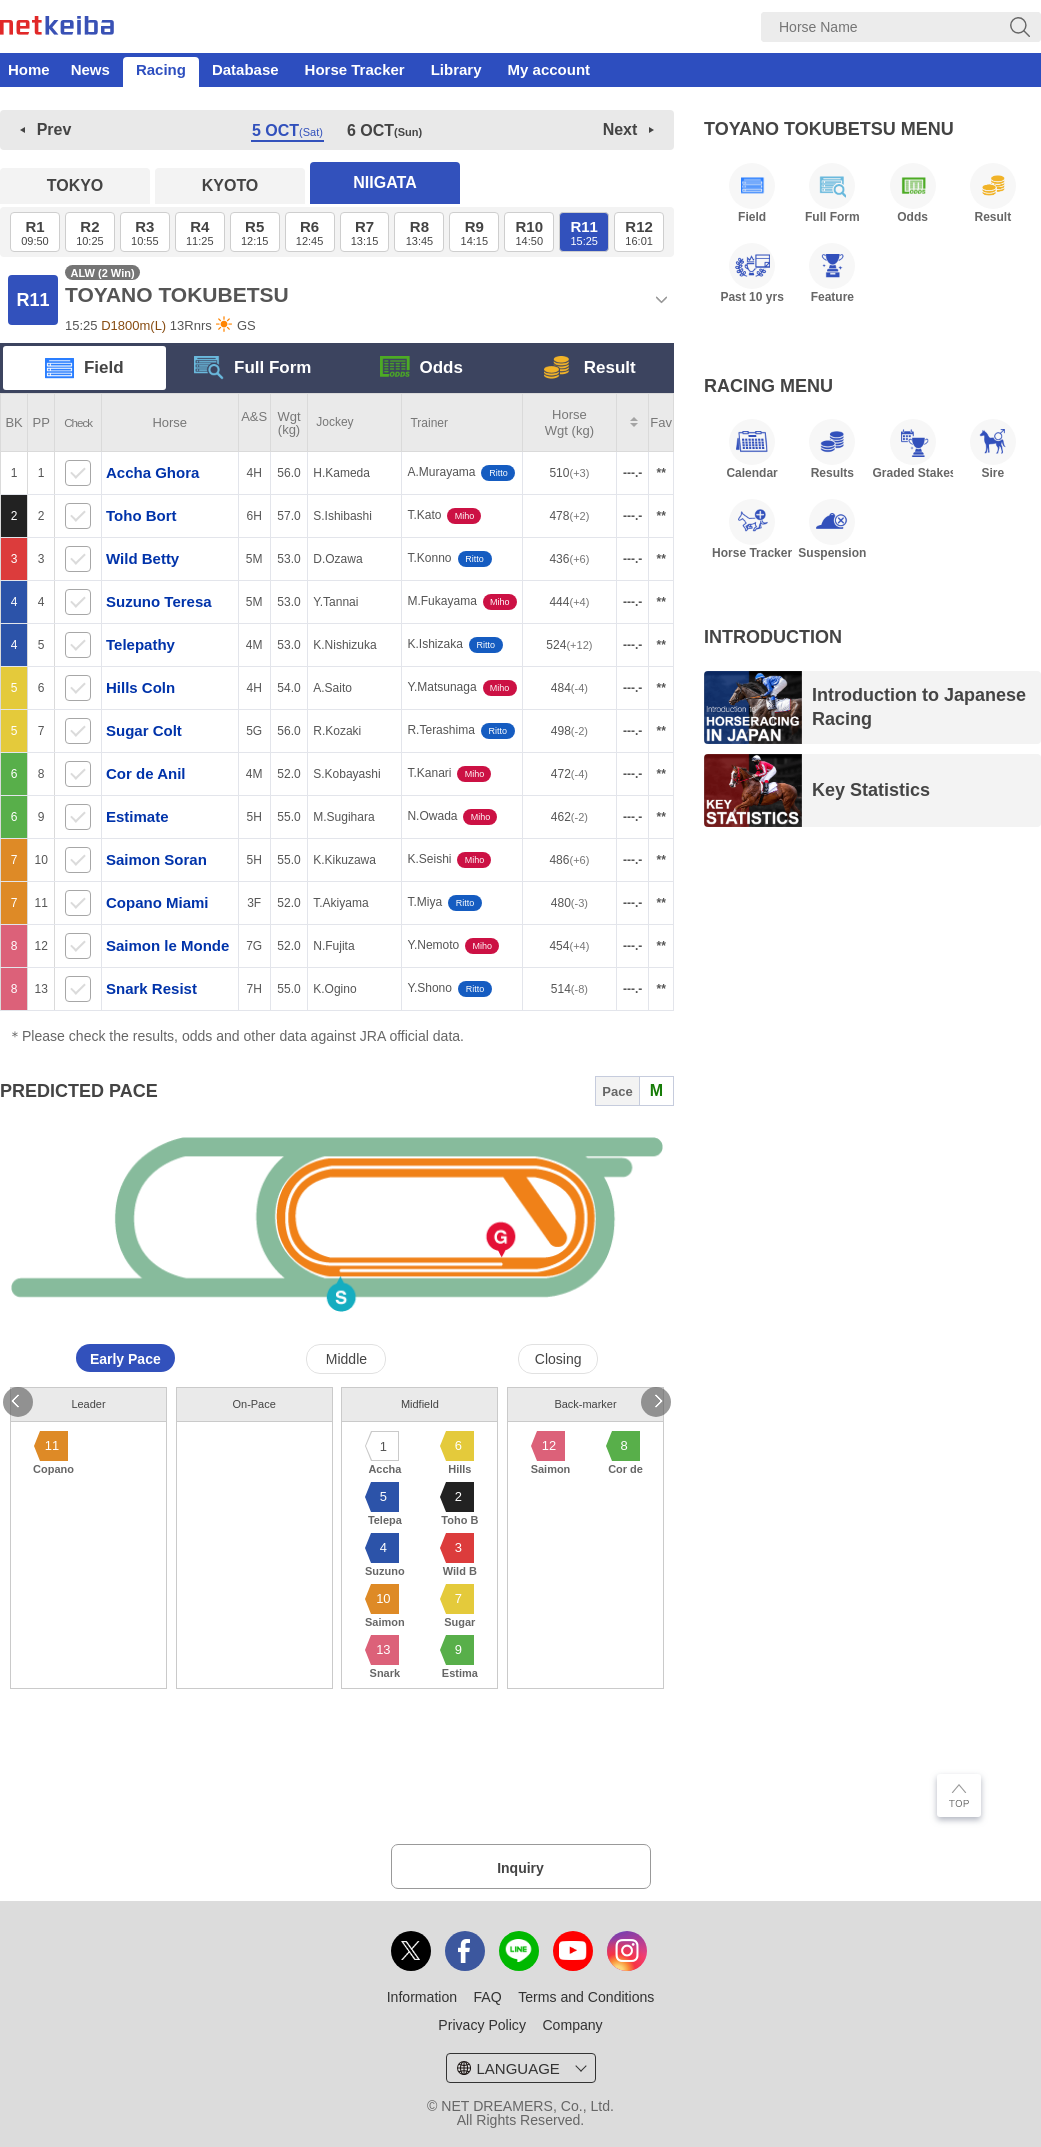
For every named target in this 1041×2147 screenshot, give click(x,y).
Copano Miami (159, 902)
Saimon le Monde (170, 945)
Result (590, 369)
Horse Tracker (355, 69)
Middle (346, 1359)
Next (620, 129)
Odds (421, 369)
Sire (993, 449)
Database (245, 69)
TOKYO (75, 185)
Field (84, 369)
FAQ (488, 1997)
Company (572, 2025)
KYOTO (230, 185)
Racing (161, 69)
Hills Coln (142, 687)
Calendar (751, 449)
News (90, 69)
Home (29, 69)
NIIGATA (384, 182)
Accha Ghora (155, 472)
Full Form (252, 369)
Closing (558, 1359)
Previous (18, 1402)
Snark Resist (153, 988)
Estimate (139, 816)
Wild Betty (144, 558)
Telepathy (142, 644)
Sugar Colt (146, 730)
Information (422, 1997)
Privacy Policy (482, 2025)
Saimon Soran (158, 859)
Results (832, 449)
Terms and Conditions (586, 1997)
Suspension (832, 529)
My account (549, 69)
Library (456, 69)
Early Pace (125, 1359)
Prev (54, 129)
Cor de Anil (148, 773)
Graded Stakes (912, 449)
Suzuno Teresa (161, 601)
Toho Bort (143, 515)
